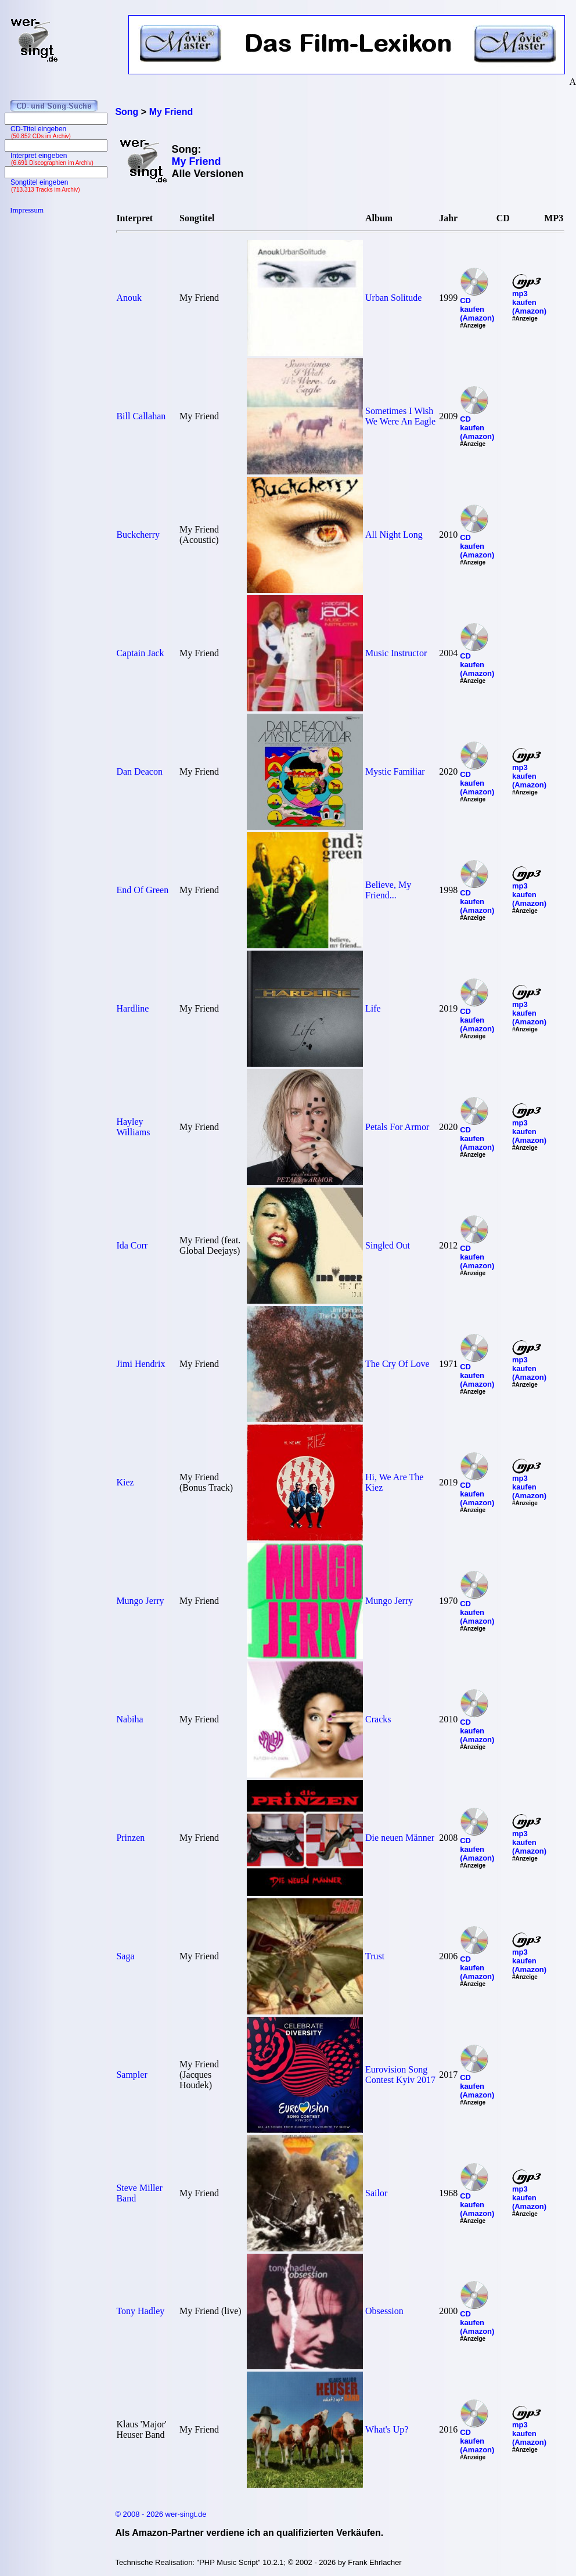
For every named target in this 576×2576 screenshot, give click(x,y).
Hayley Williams (133, 1127)
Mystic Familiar (395, 771)
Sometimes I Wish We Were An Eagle (400, 416)
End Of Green (142, 890)
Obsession (384, 2311)
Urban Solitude (393, 298)
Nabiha (129, 1719)
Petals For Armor (397, 1127)
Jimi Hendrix (140, 1364)
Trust (374, 1956)
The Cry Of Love (397, 1364)
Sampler (131, 2074)
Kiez (125, 1482)
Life (373, 1008)
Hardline (132, 1008)
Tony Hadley (140, 2311)
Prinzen (130, 1838)
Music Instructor (396, 653)
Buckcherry (138, 534)
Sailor (376, 2193)
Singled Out (387, 1245)
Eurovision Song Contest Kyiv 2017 (400, 2074)
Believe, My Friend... (388, 890)
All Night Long (394, 534)
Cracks (378, 1719)
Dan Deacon (139, 771)
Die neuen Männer (399, 1838)
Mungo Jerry (140, 1601)
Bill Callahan (140, 416)
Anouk (129, 298)
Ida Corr (131, 1245)
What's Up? (386, 2429)
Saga (125, 1956)
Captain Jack (140, 653)
